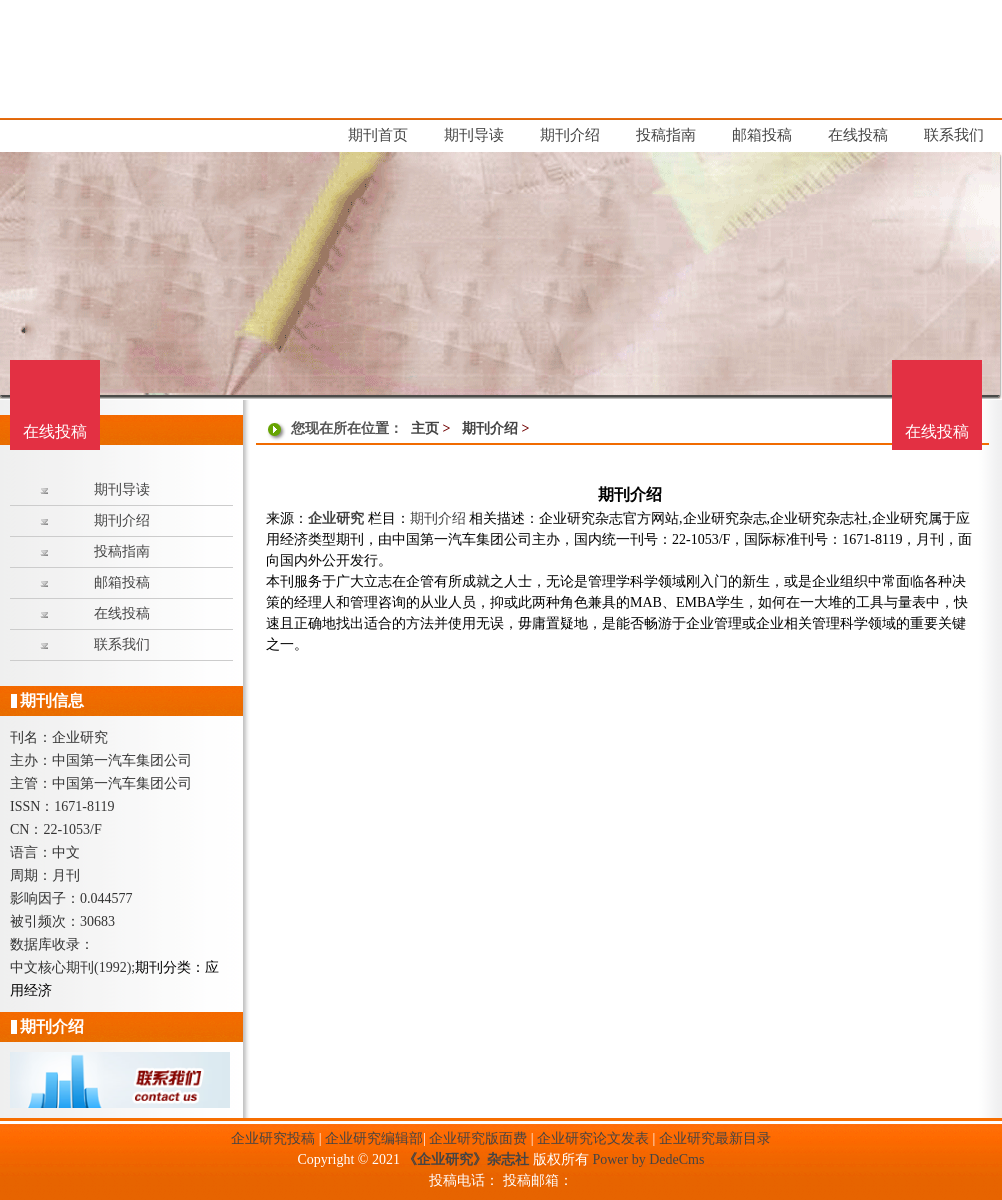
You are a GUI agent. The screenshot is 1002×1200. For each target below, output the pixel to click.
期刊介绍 (490, 428)
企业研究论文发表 (593, 1138)
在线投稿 (937, 431)
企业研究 (336, 518)
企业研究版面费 (478, 1138)
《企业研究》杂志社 (466, 1159)
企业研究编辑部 (374, 1138)
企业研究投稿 (273, 1138)
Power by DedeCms (648, 1159)
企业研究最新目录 (715, 1138)
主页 (425, 428)
